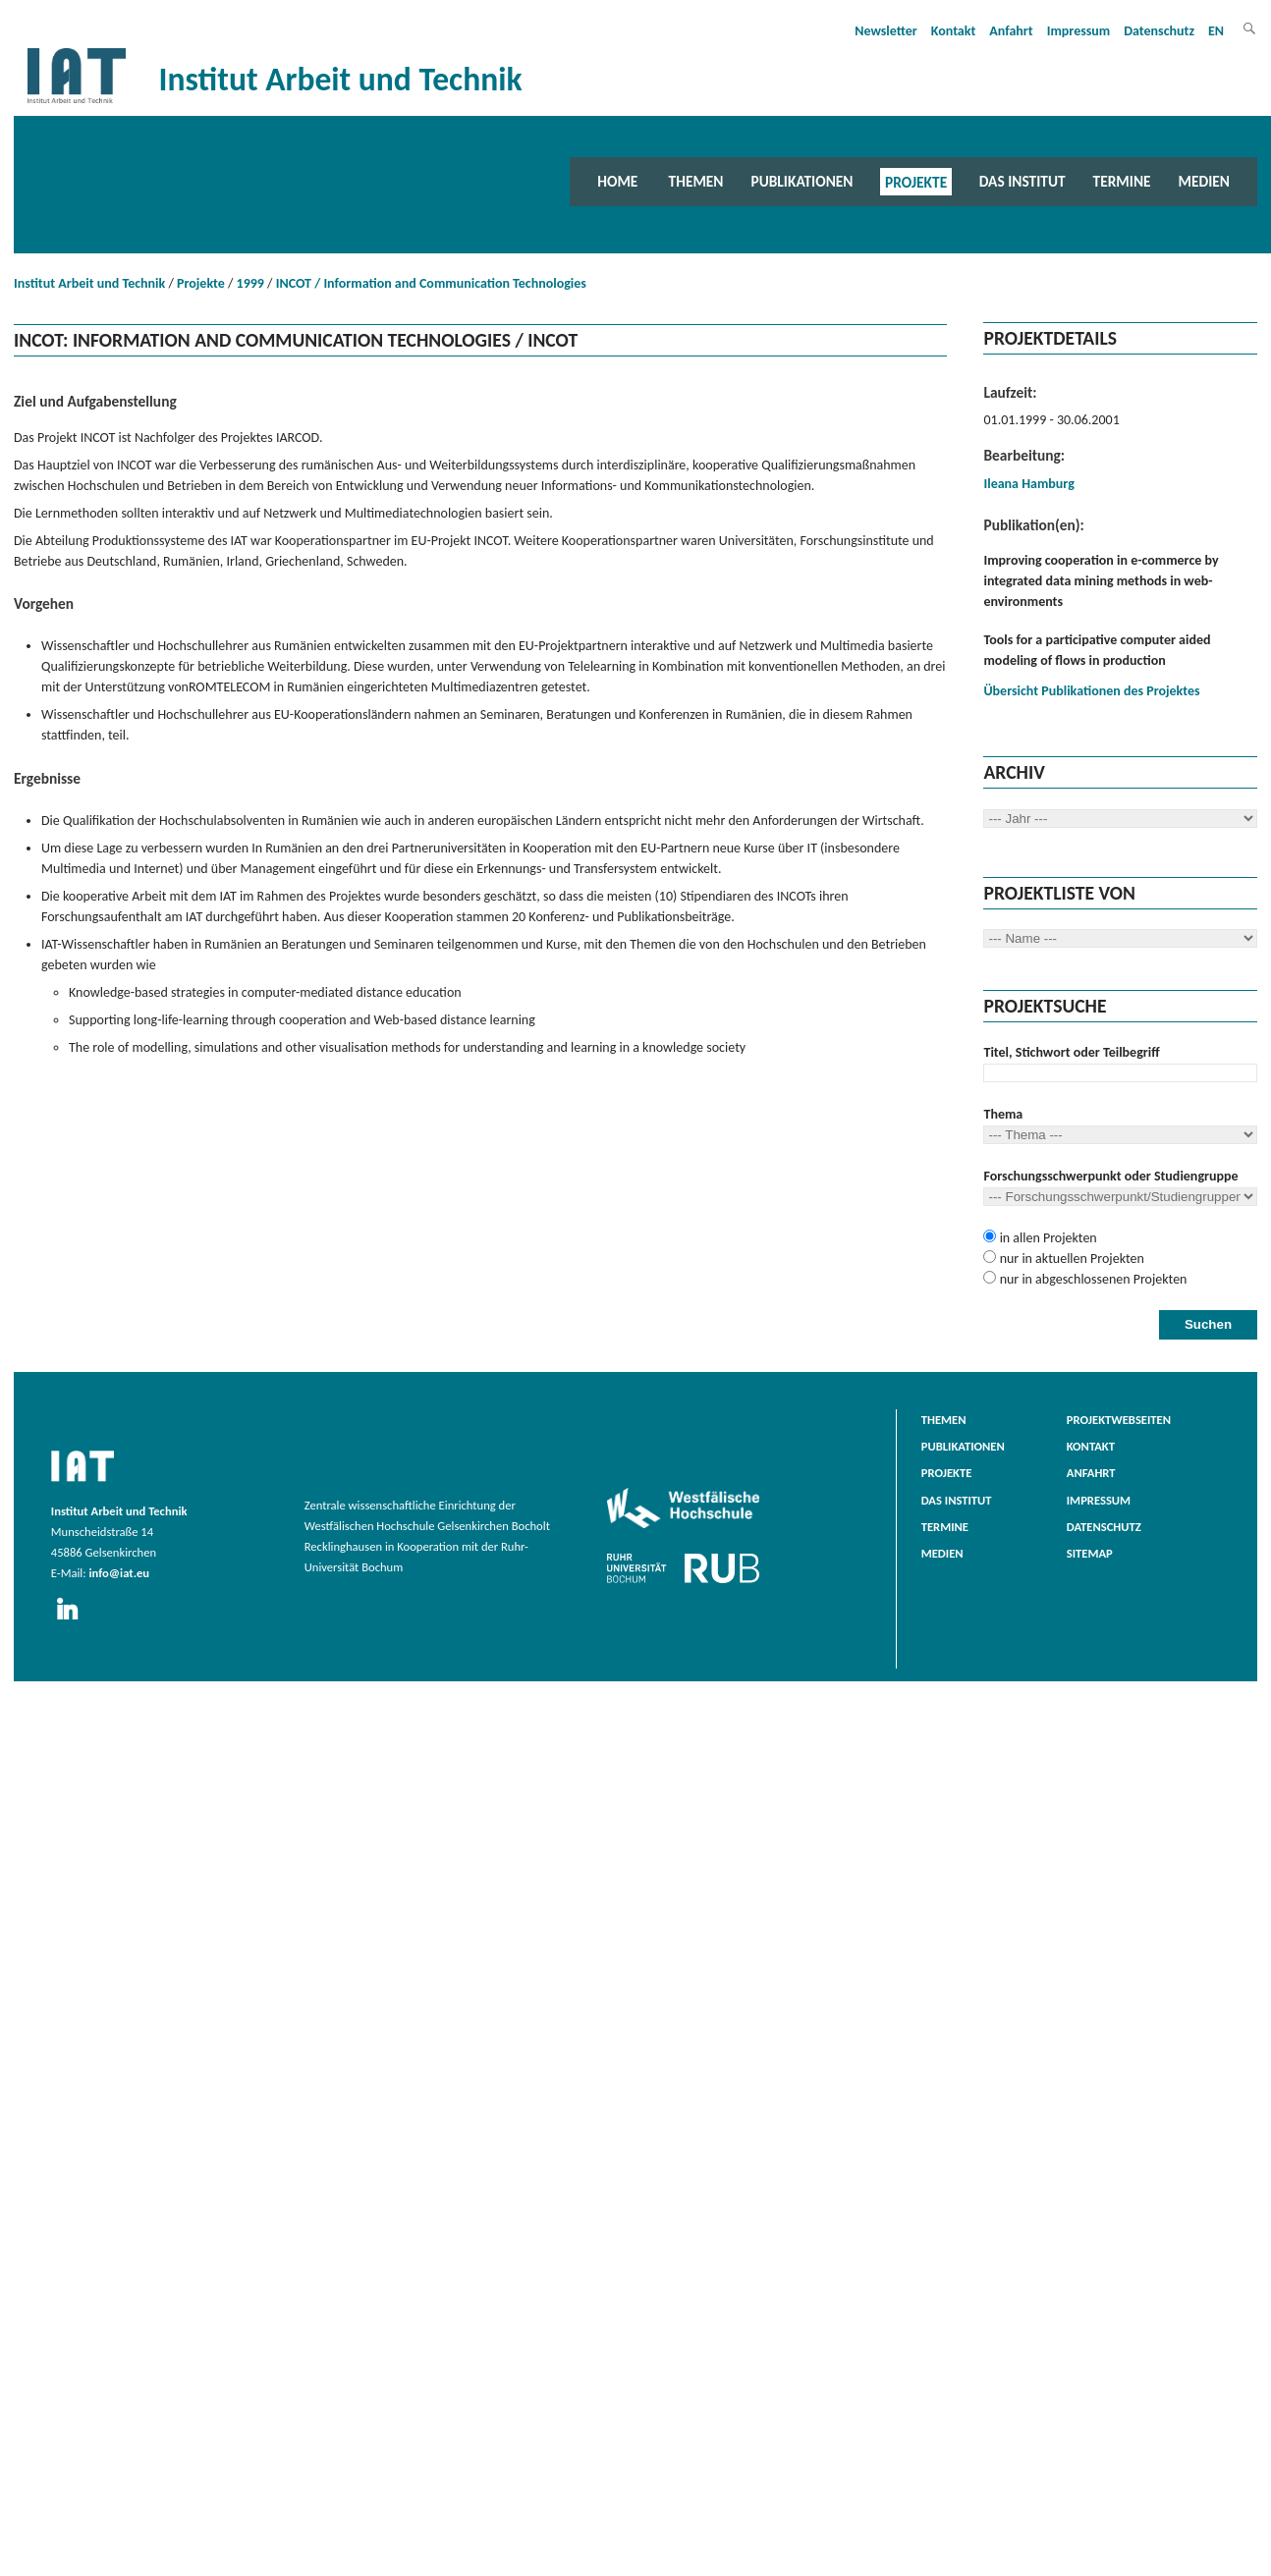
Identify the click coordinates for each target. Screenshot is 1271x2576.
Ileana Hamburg (1028, 483)
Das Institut (1022, 181)
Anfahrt (1010, 31)
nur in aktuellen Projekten (1069, 1258)
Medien (1204, 181)
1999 (250, 283)
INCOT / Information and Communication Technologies (431, 283)
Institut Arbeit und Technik (89, 283)
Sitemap (1090, 1553)
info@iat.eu (118, 1572)
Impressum (1079, 31)
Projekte (916, 181)
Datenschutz (1159, 31)
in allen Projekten (1046, 1238)
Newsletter (886, 31)
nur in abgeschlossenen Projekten (1091, 1279)
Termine (1122, 181)
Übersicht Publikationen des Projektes (1091, 691)
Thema (1002, 1114)
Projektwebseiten (1119, 1419)
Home (617, 181)
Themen (696, 181)
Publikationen (801, 181)
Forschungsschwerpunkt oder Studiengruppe (1110, 1176)
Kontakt (953, 31)
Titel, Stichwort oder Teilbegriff (1071, 1052)
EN (1216, 31)
